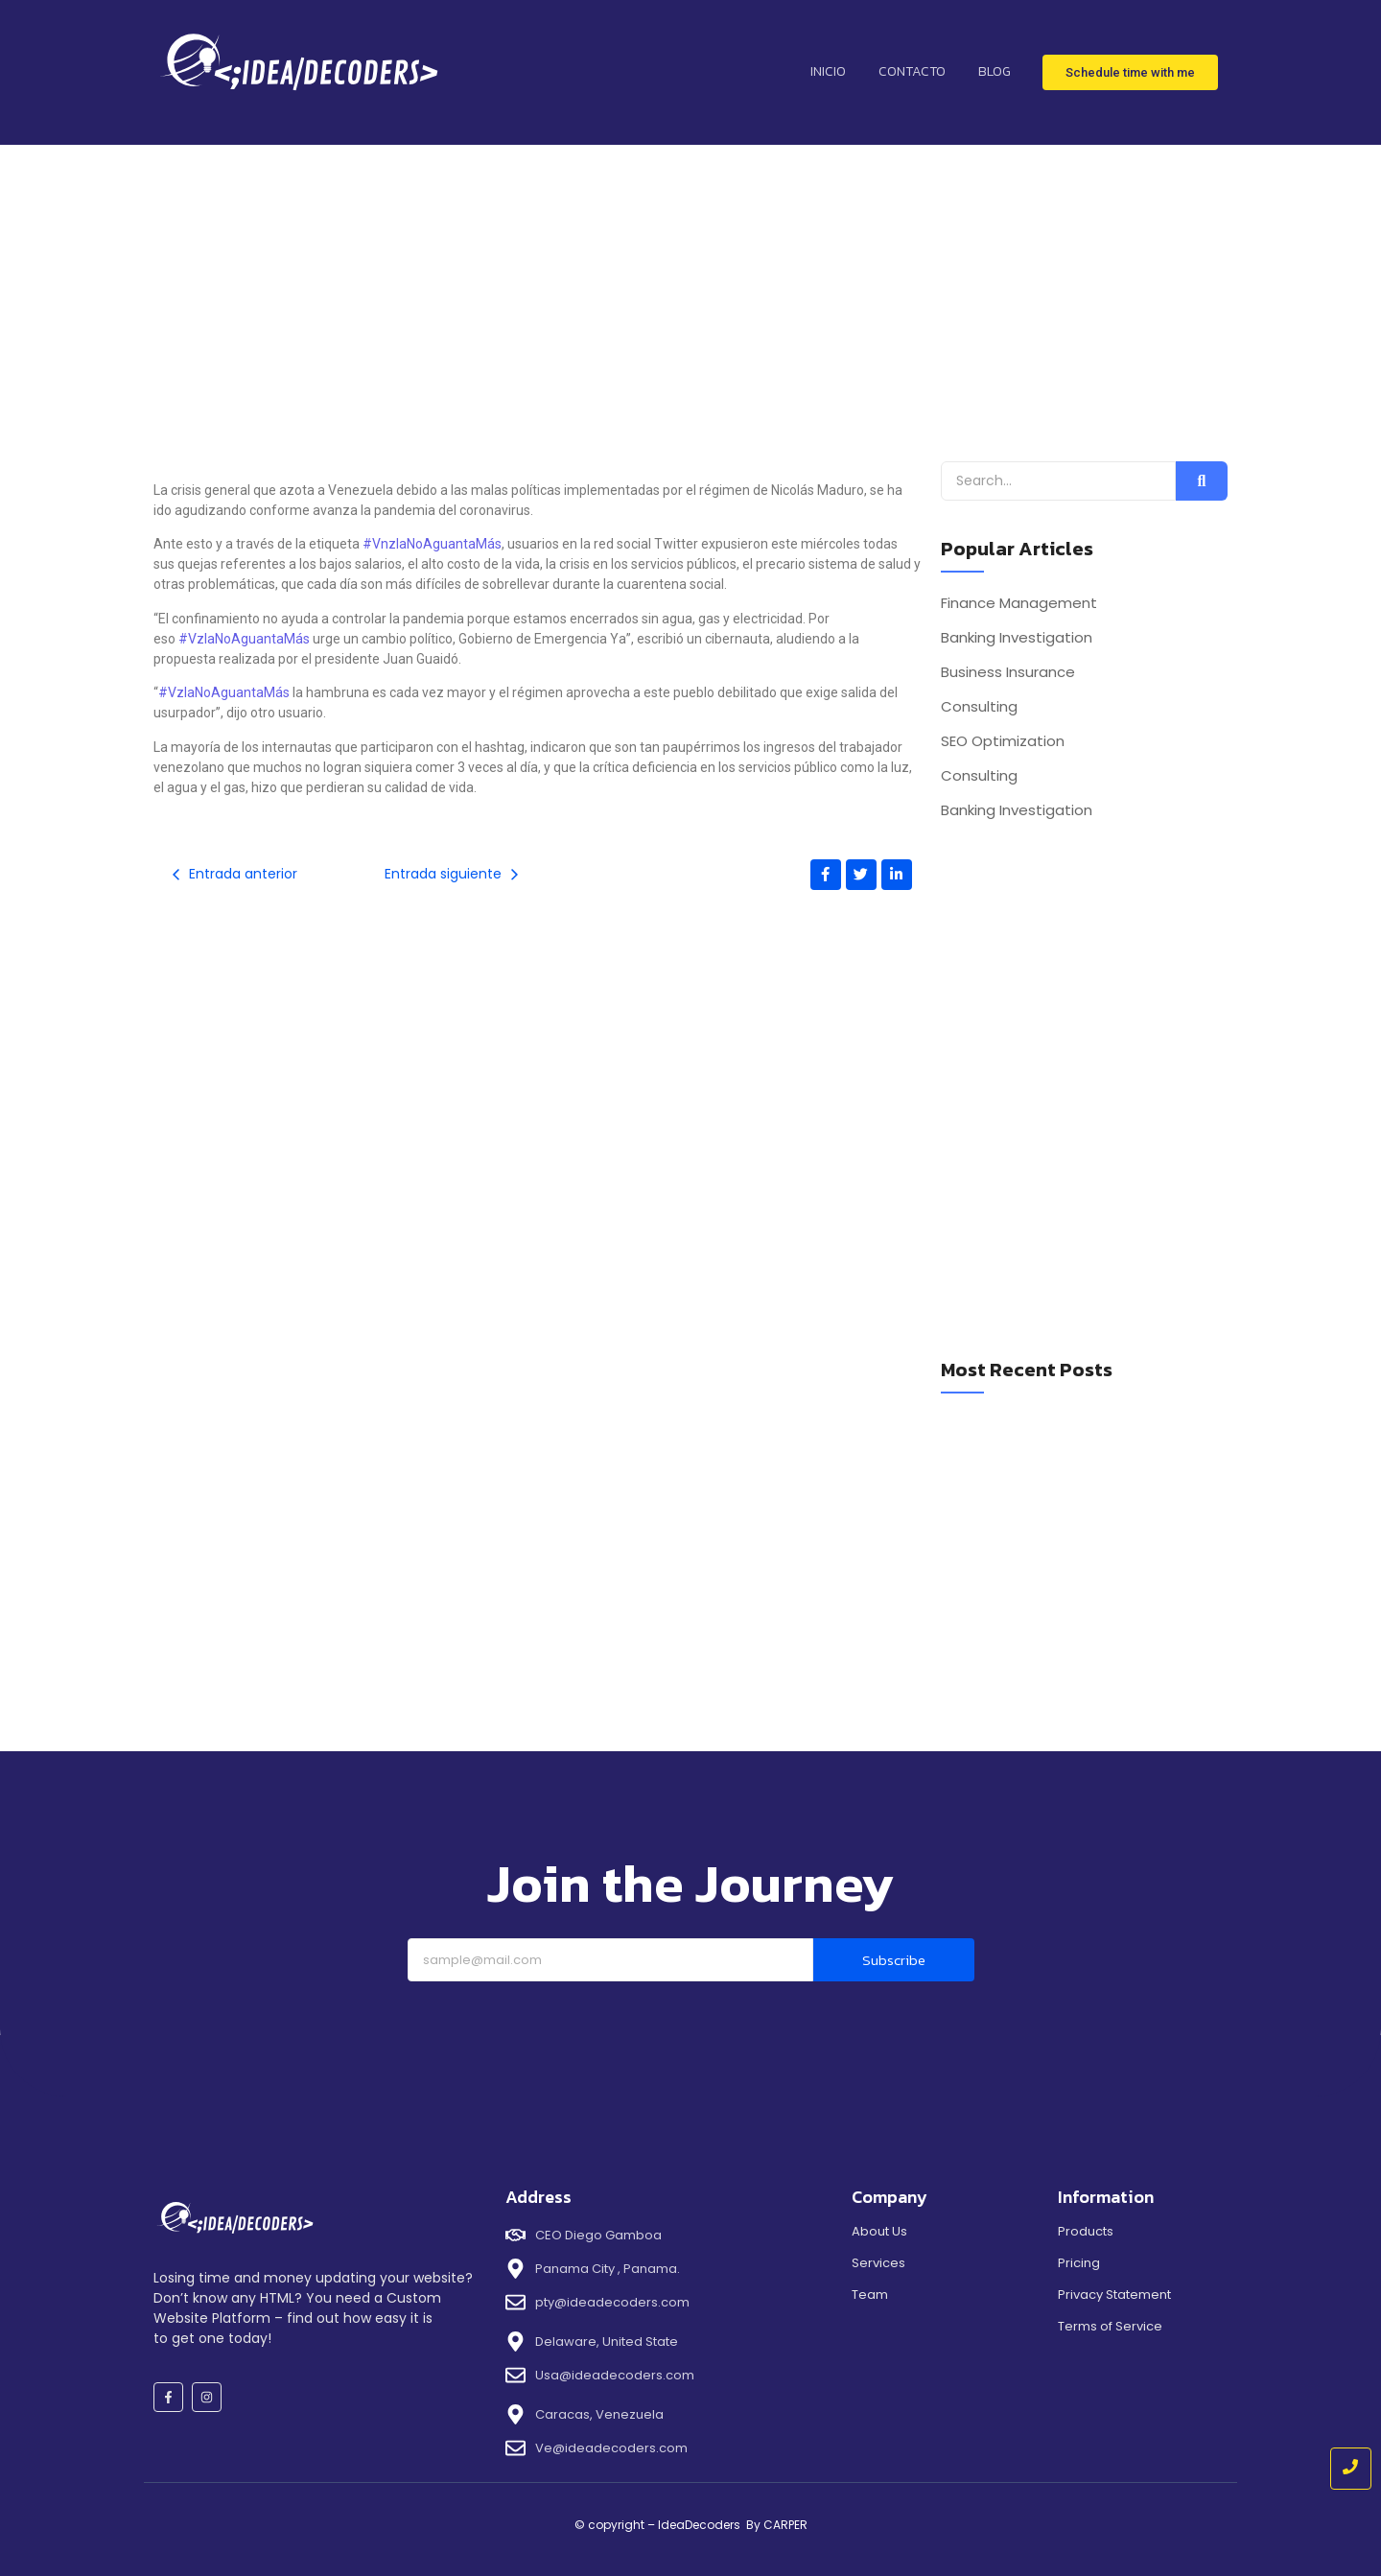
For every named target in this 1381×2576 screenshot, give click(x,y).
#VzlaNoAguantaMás (244, 638)
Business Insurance (1008, 672)
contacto (912, 71)
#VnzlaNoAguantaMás (432, 543)
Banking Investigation (1016, 638)
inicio (828, 71)
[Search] (1058, 481)
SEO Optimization (1003, 741)
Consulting (979, 707)
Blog (994, 71)
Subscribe (893, 1960)
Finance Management (1019, 603)
